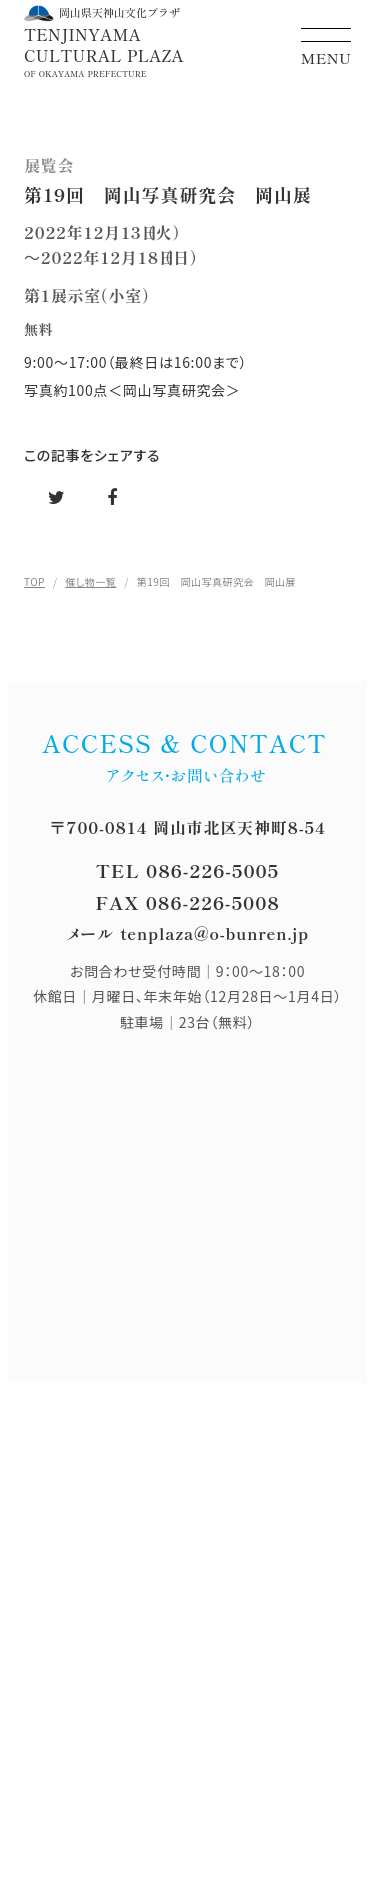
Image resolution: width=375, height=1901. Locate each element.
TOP (34, 581)
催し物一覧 (90, 581)
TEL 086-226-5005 (187, 870)
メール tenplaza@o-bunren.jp (187, 933)
